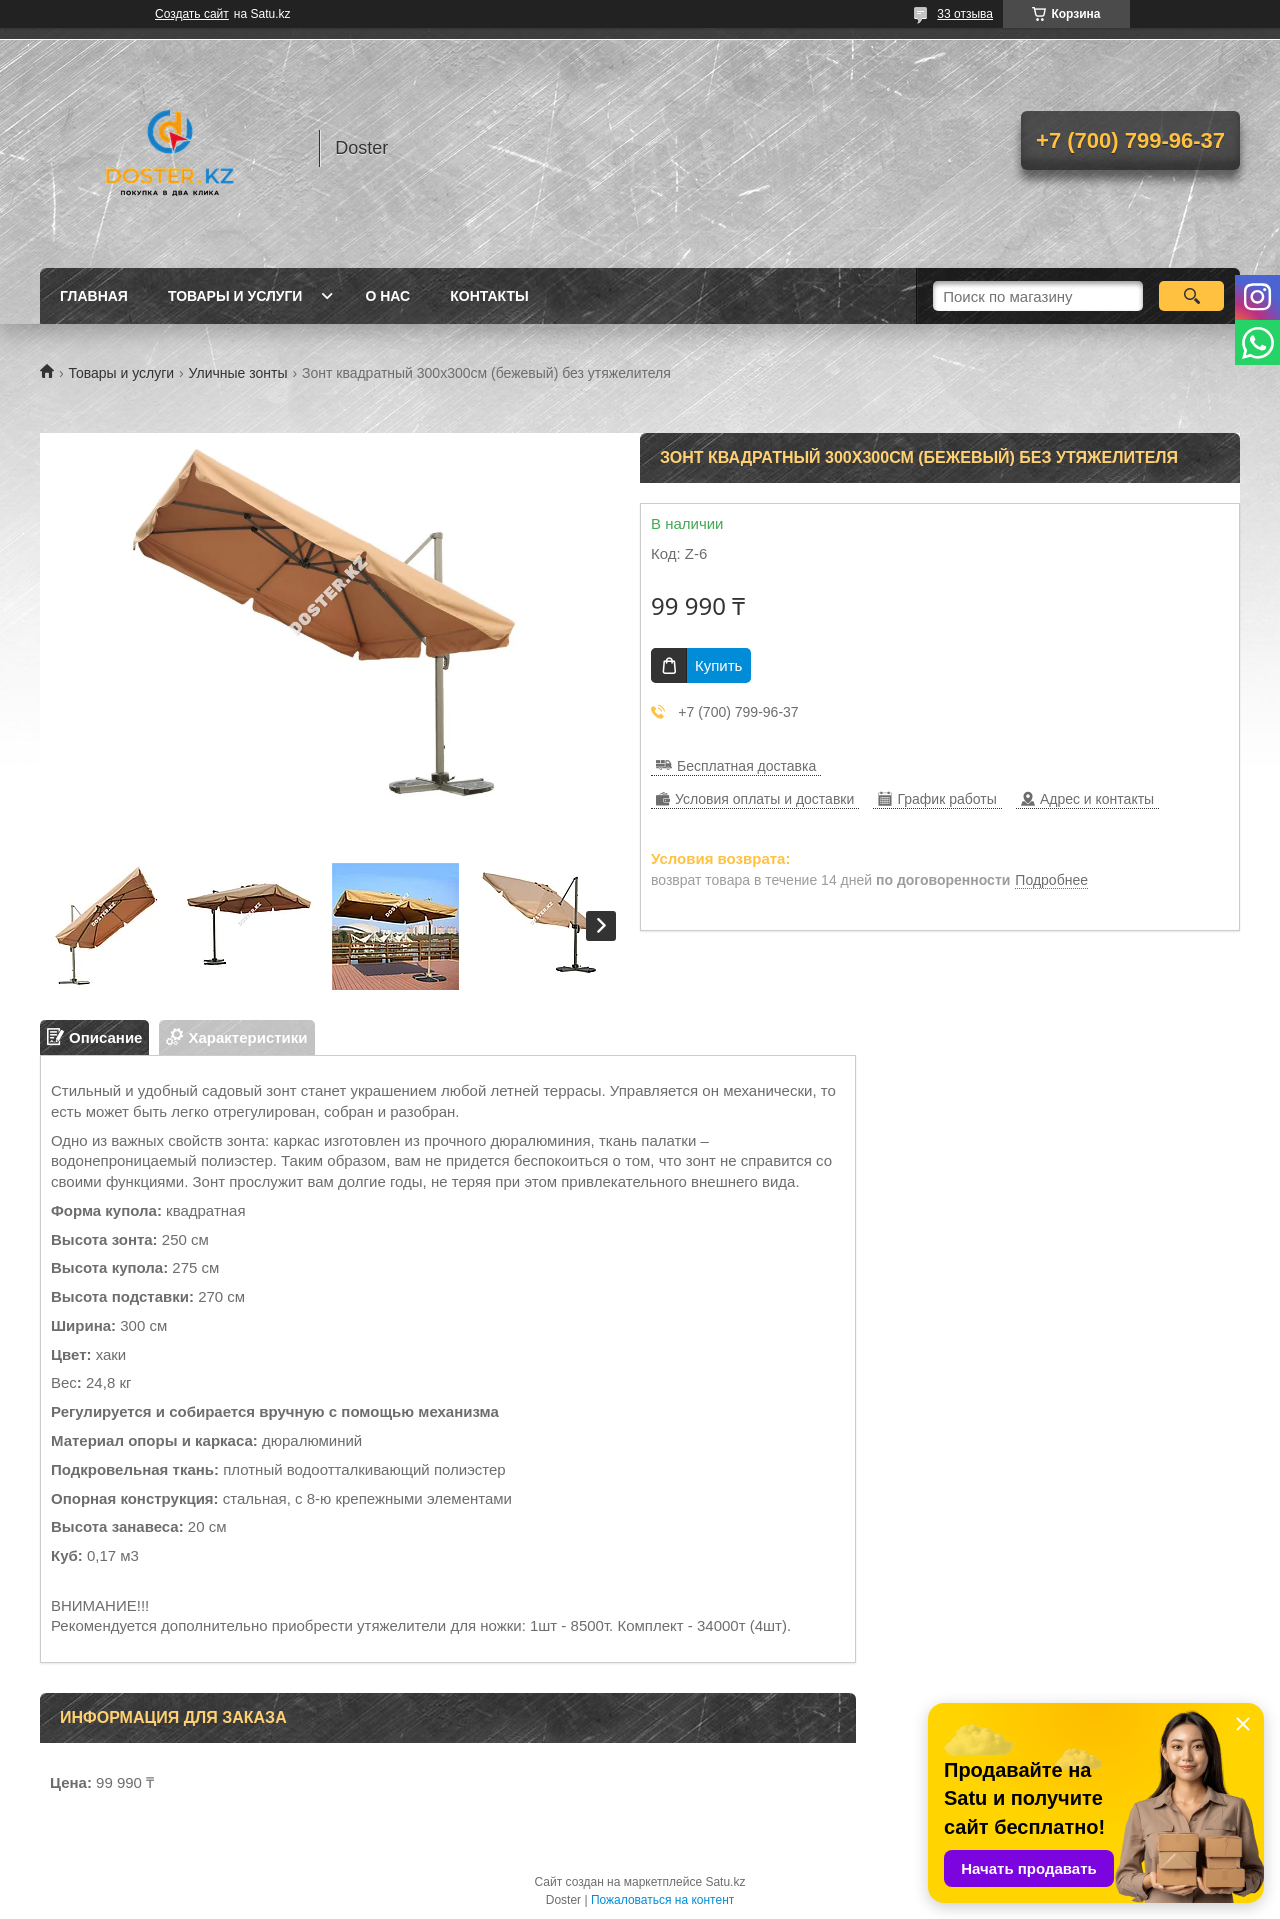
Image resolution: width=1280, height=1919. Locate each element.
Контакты (489, 296)
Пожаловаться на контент (662, 1900)
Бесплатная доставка (746, 766)
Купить (718, 665)
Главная (94, 296)
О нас (387, 296)
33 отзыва (965, 14)
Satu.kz (725, 1882)
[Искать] (1191, 296)
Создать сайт (192, 14)
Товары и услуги (235, 296)
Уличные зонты (238, 373)
